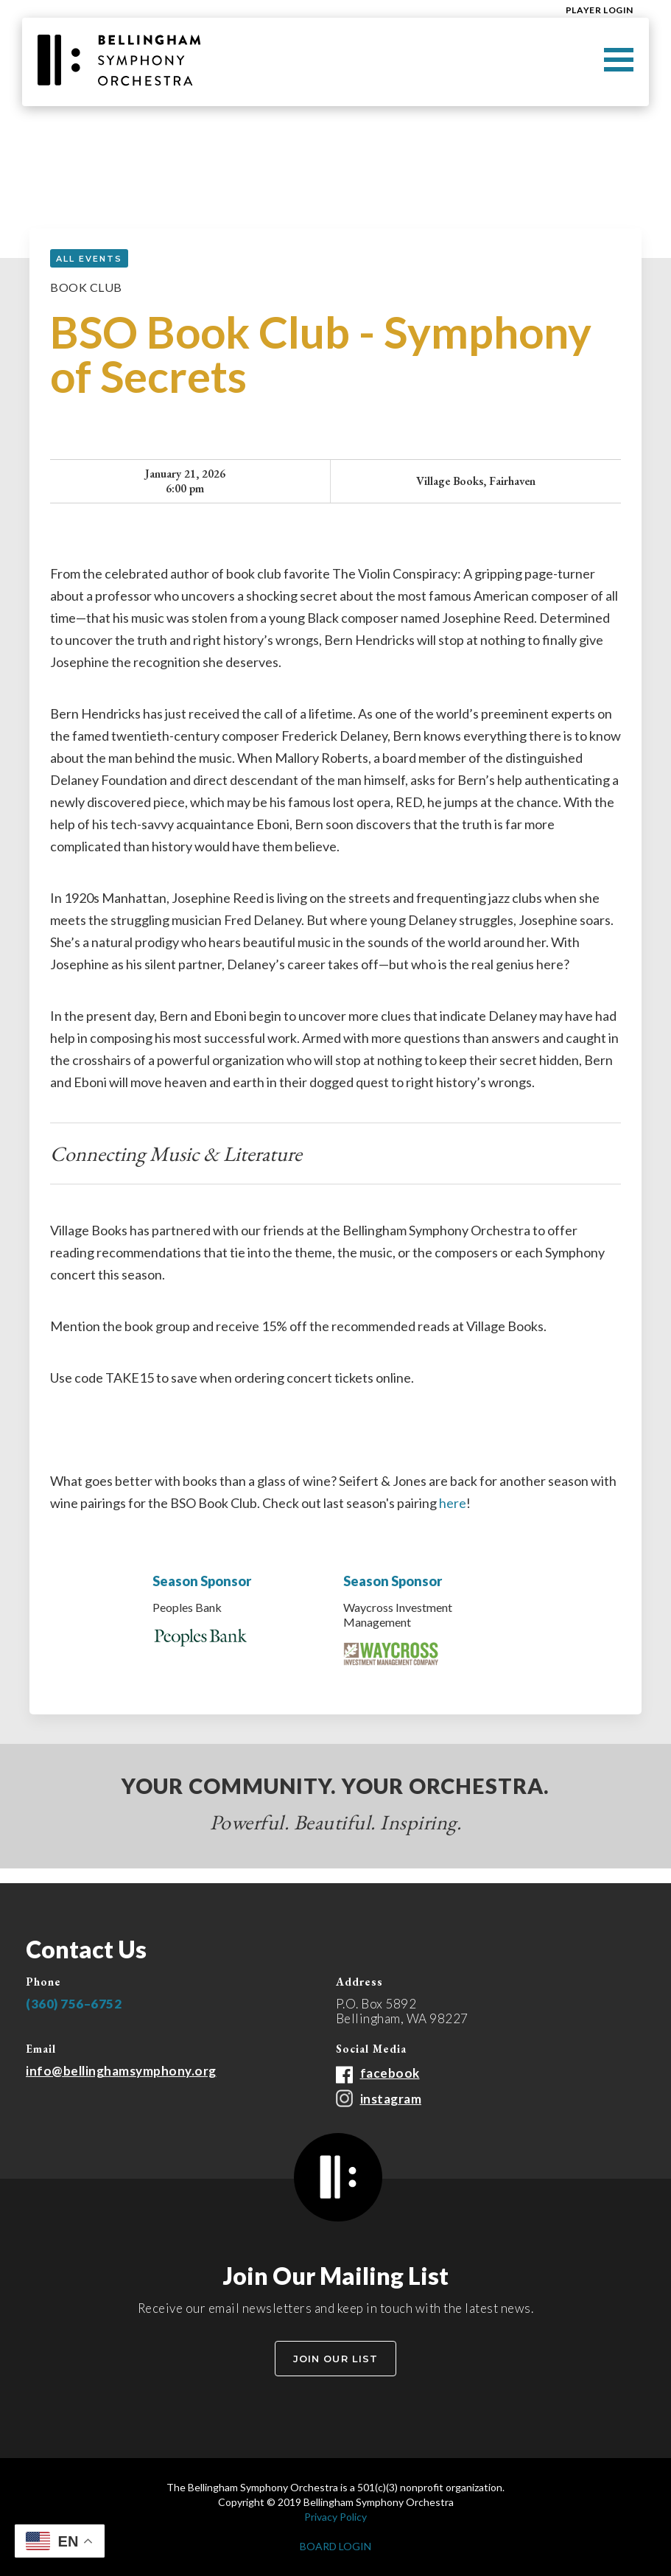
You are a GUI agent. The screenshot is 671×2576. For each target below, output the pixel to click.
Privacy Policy (335, 2516)
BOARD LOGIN (335, 2546)
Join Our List (335, 2358)
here (452, 1503)
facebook (390, 2073)
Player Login (599, 9)
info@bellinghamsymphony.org (121, 2070)
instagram (391, 2098)
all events (89, 259)
